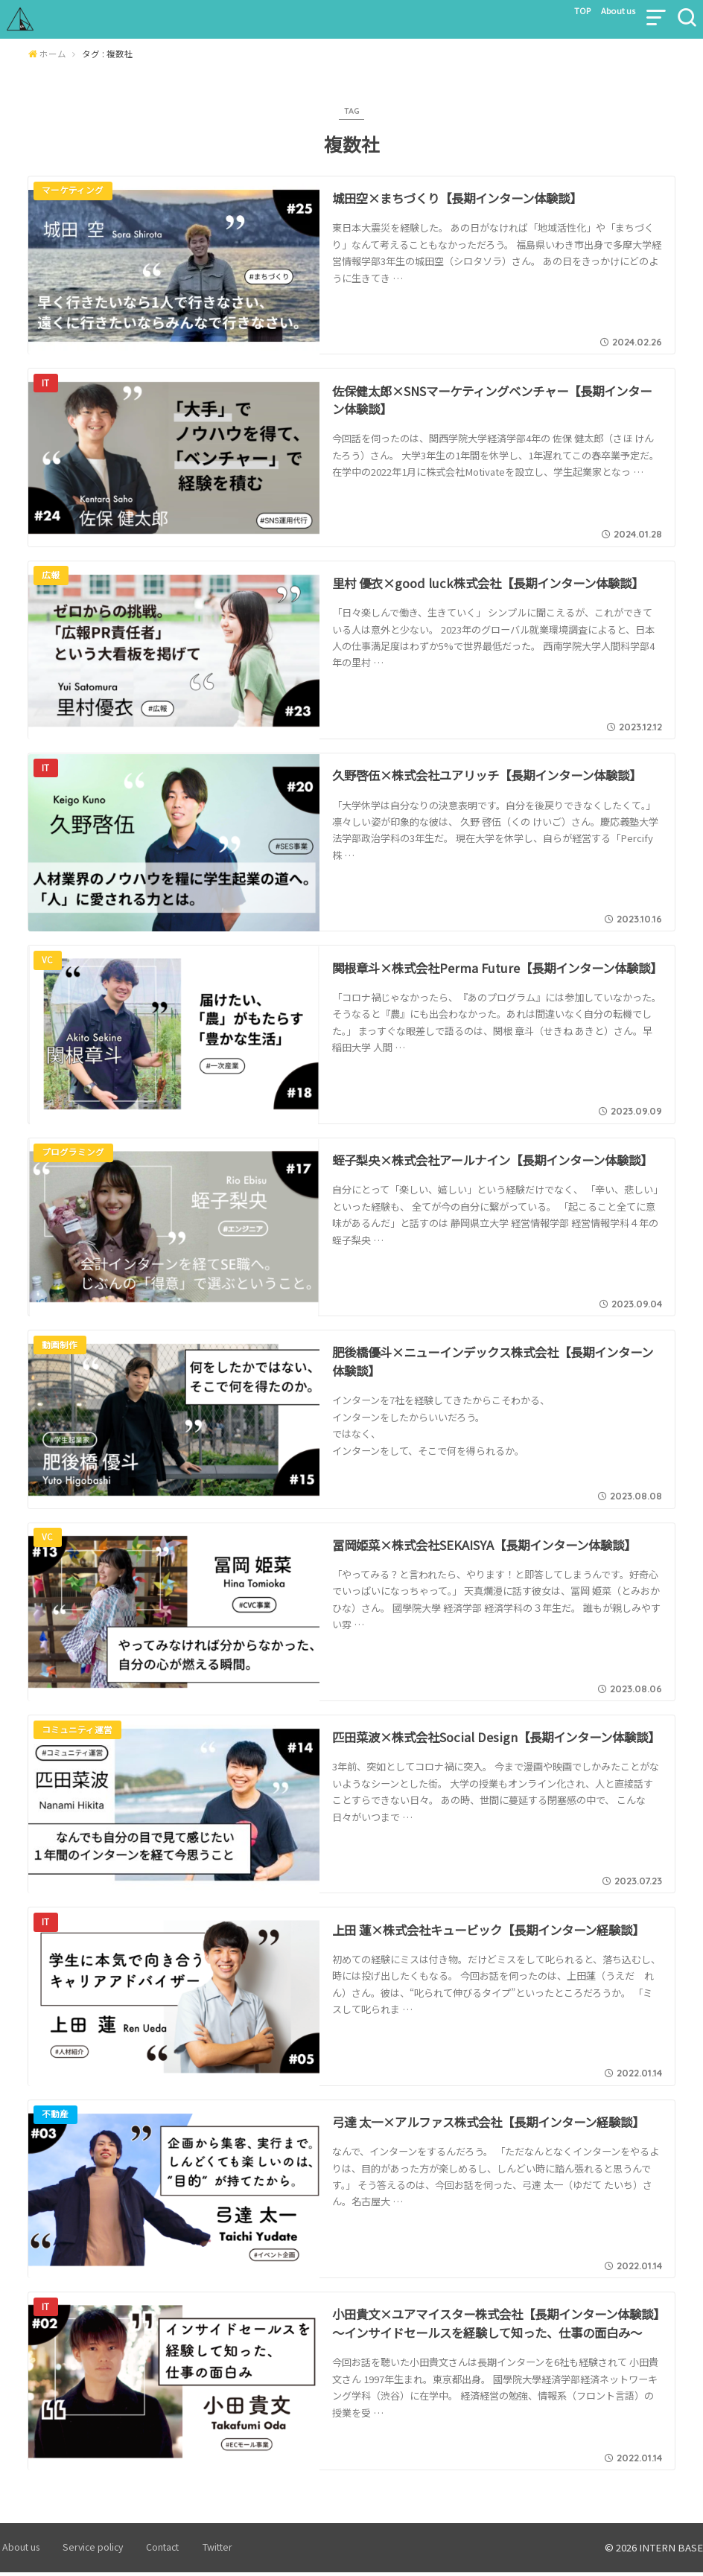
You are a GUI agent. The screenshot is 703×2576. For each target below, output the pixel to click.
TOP (555, 14)
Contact (147, 2551)
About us (604, 14)
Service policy (84, 2551)
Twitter (196, 2551)
